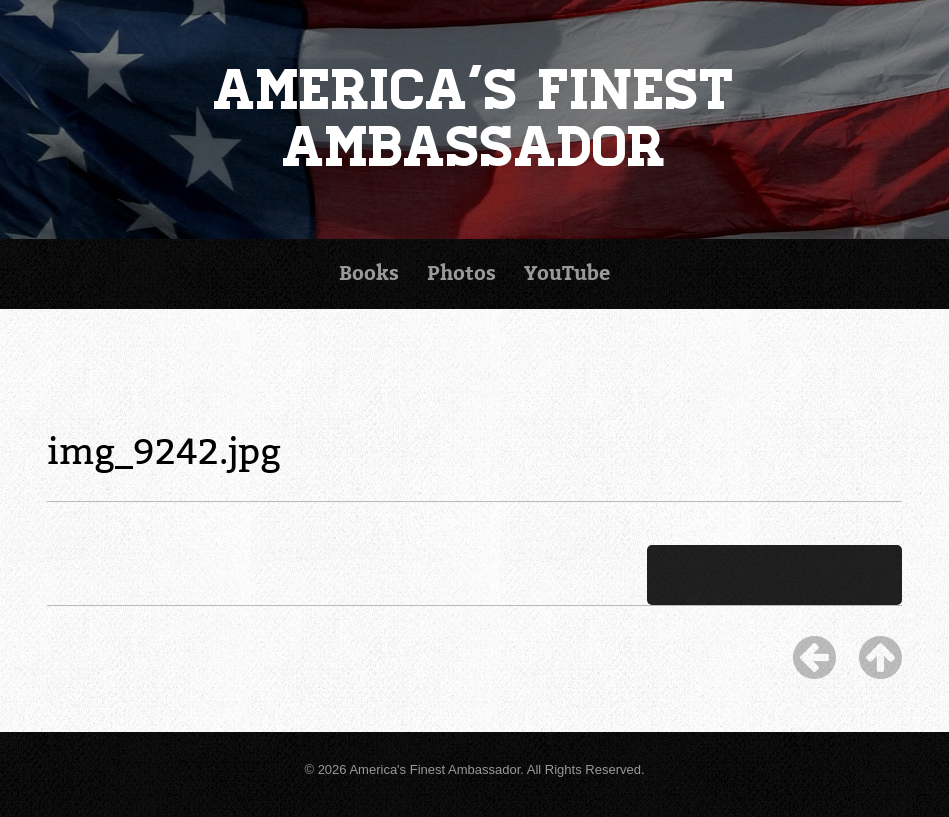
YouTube (567, 273)
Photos (461, 273)
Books (369, 273)
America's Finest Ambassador (474, 119)
